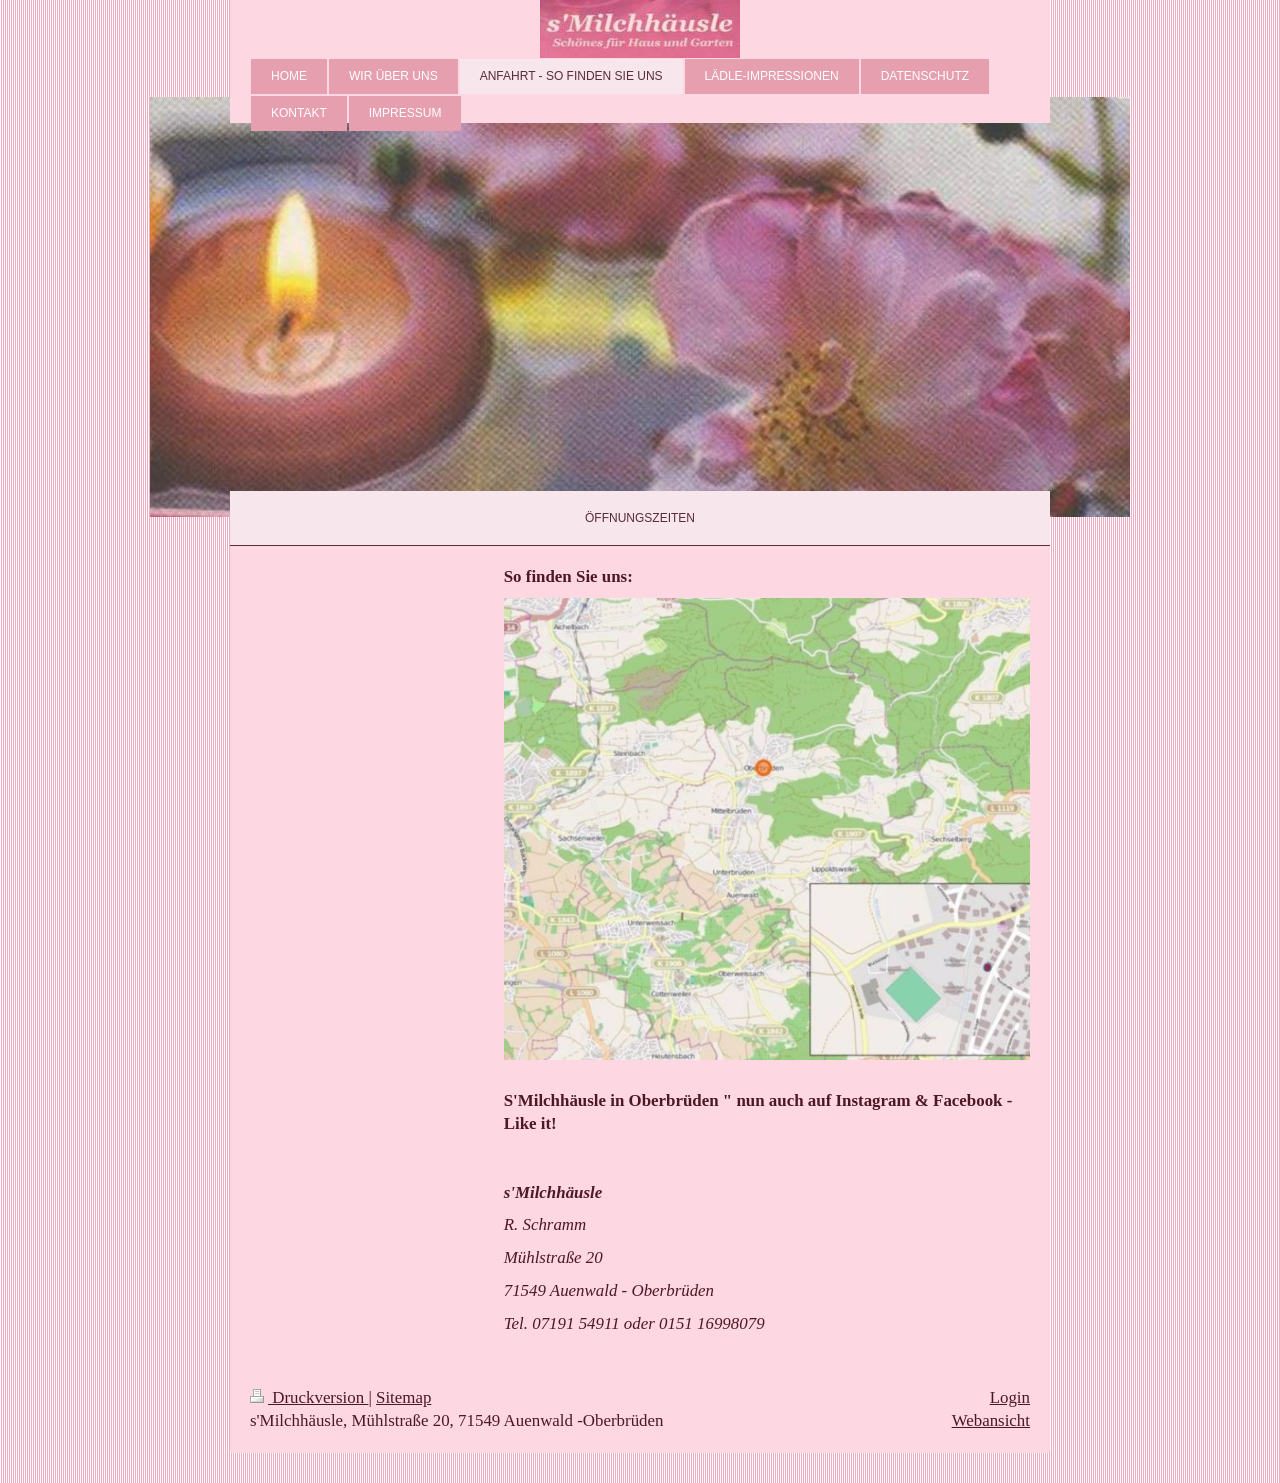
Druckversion (309, 1397)
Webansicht (991, 1420)
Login (1010, 1397)
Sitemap (403, 1397)
